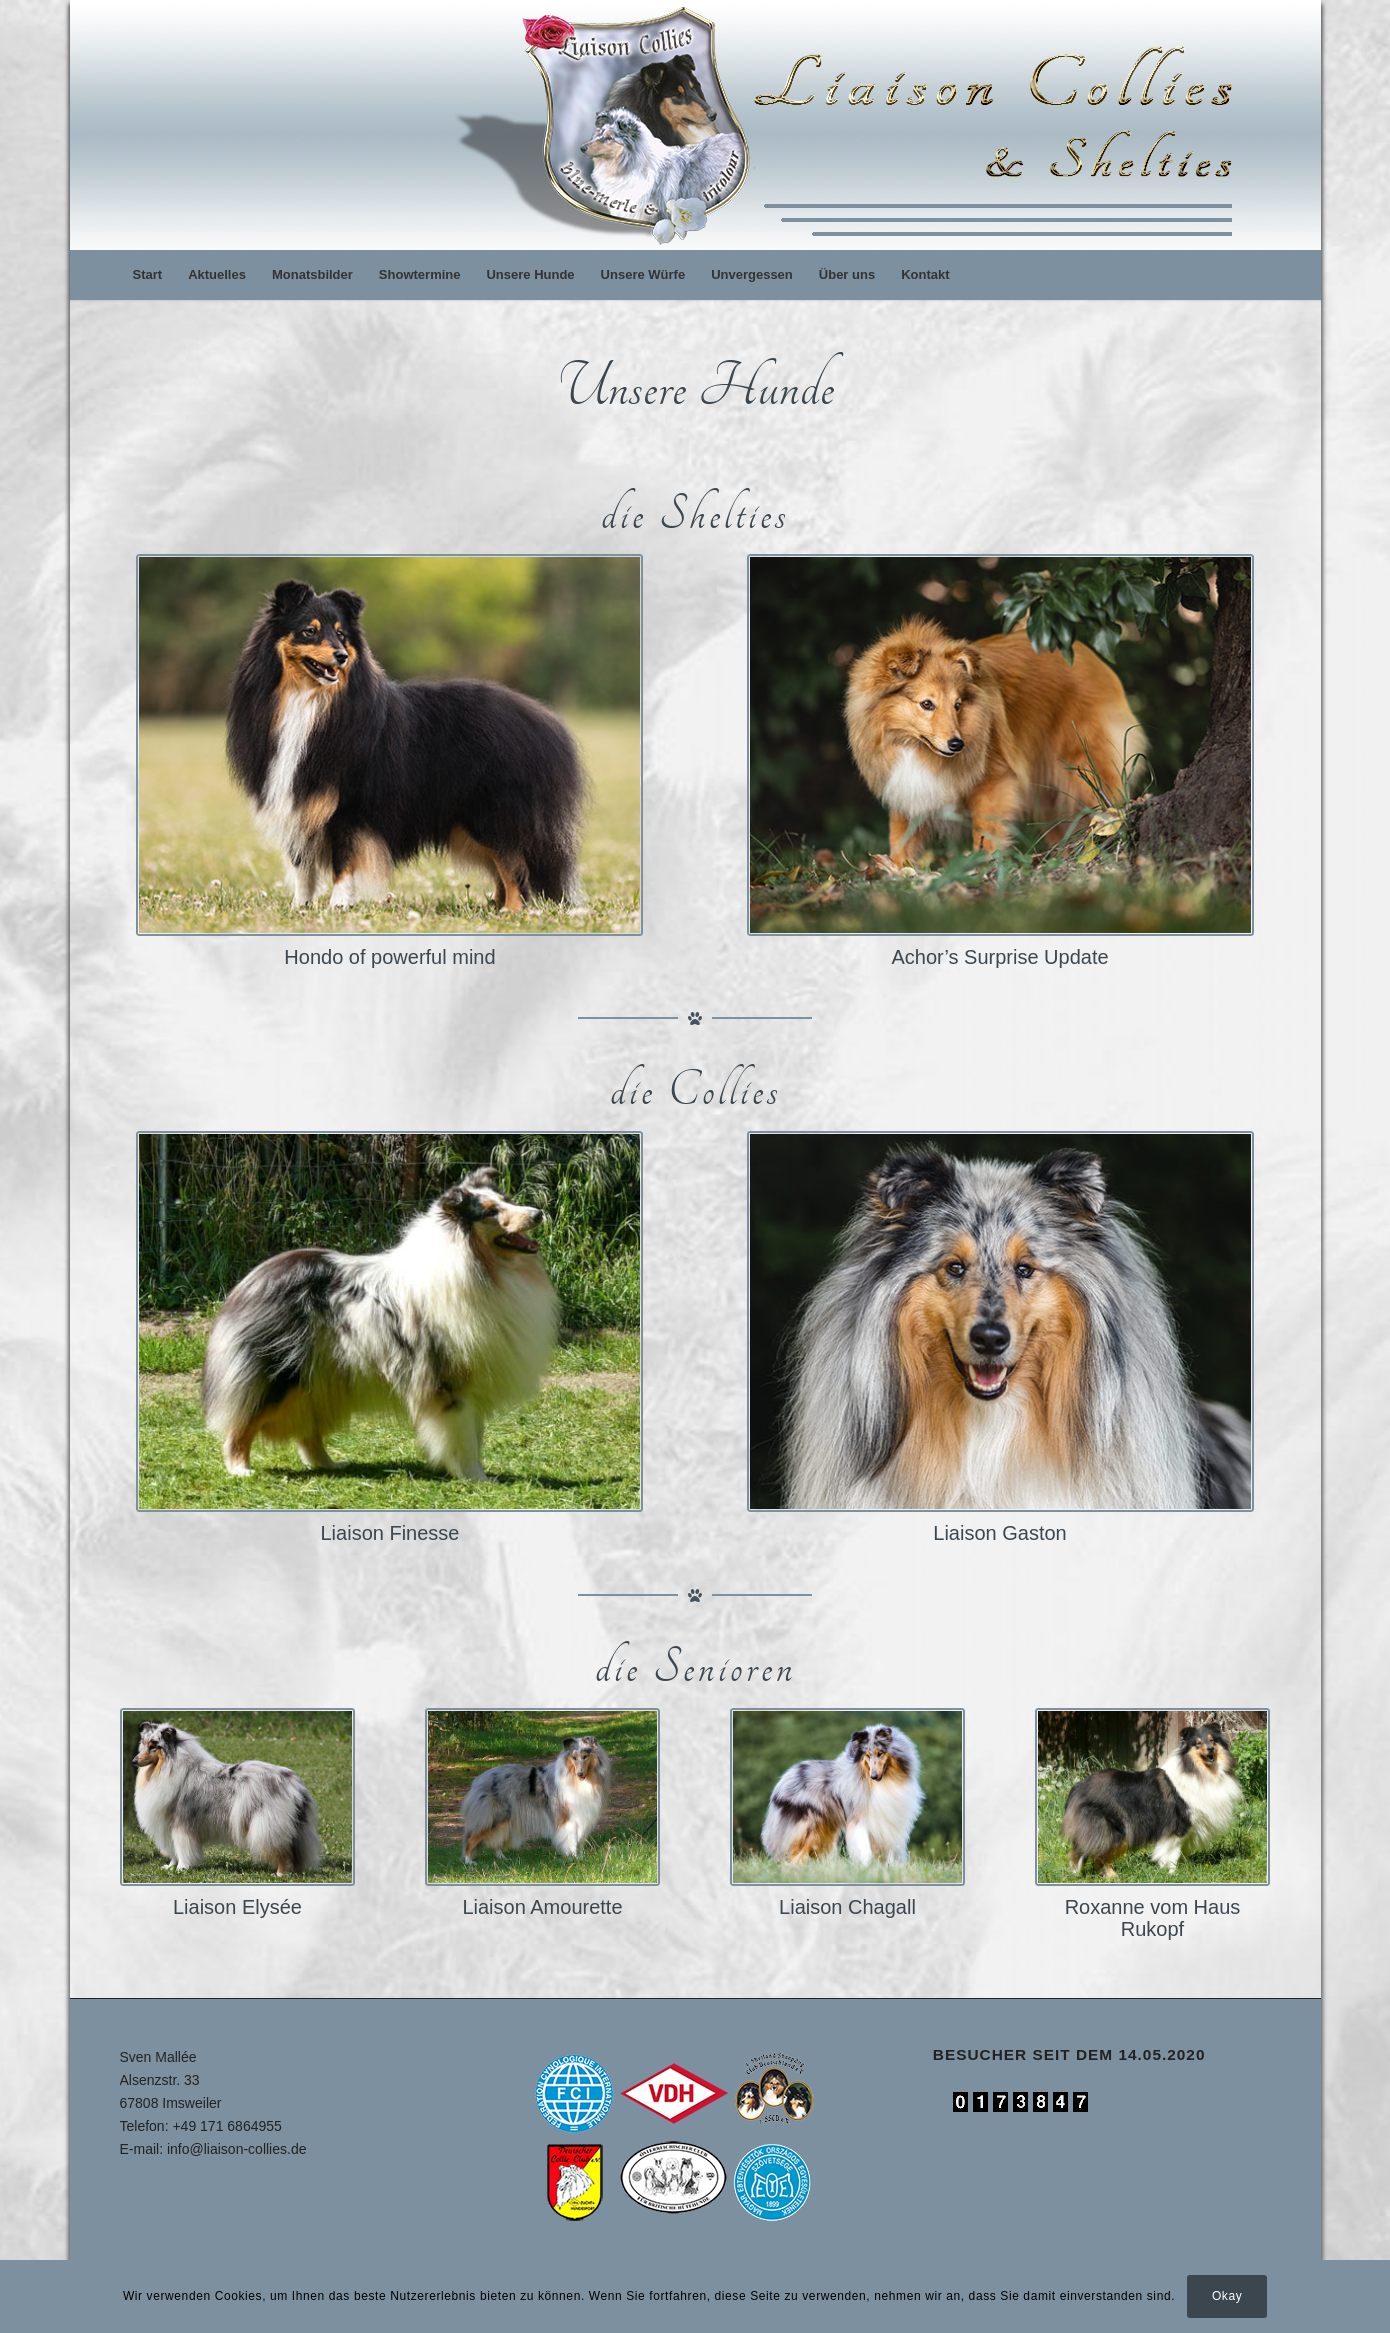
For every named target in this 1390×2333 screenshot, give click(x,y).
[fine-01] (389, 1322)
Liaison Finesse (390, 1533)
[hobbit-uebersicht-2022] (389, 745)
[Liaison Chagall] (848, 1797)
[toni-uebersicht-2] (1000, 1322)
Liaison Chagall (847, 1907)
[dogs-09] (543, 1797)
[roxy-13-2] (1153, 1797)
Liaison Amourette (542, 1907)
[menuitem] (148, 275)
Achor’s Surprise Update (999, 957)
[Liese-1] (238, 1797)
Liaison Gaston (999, 1533)
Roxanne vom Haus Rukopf (1153, 1918)
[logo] (853, 125)
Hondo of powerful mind (389, 957)
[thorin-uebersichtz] (1000, 745)
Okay (1227, 2296)
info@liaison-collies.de (237, 2149)
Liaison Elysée (237, 1907)
